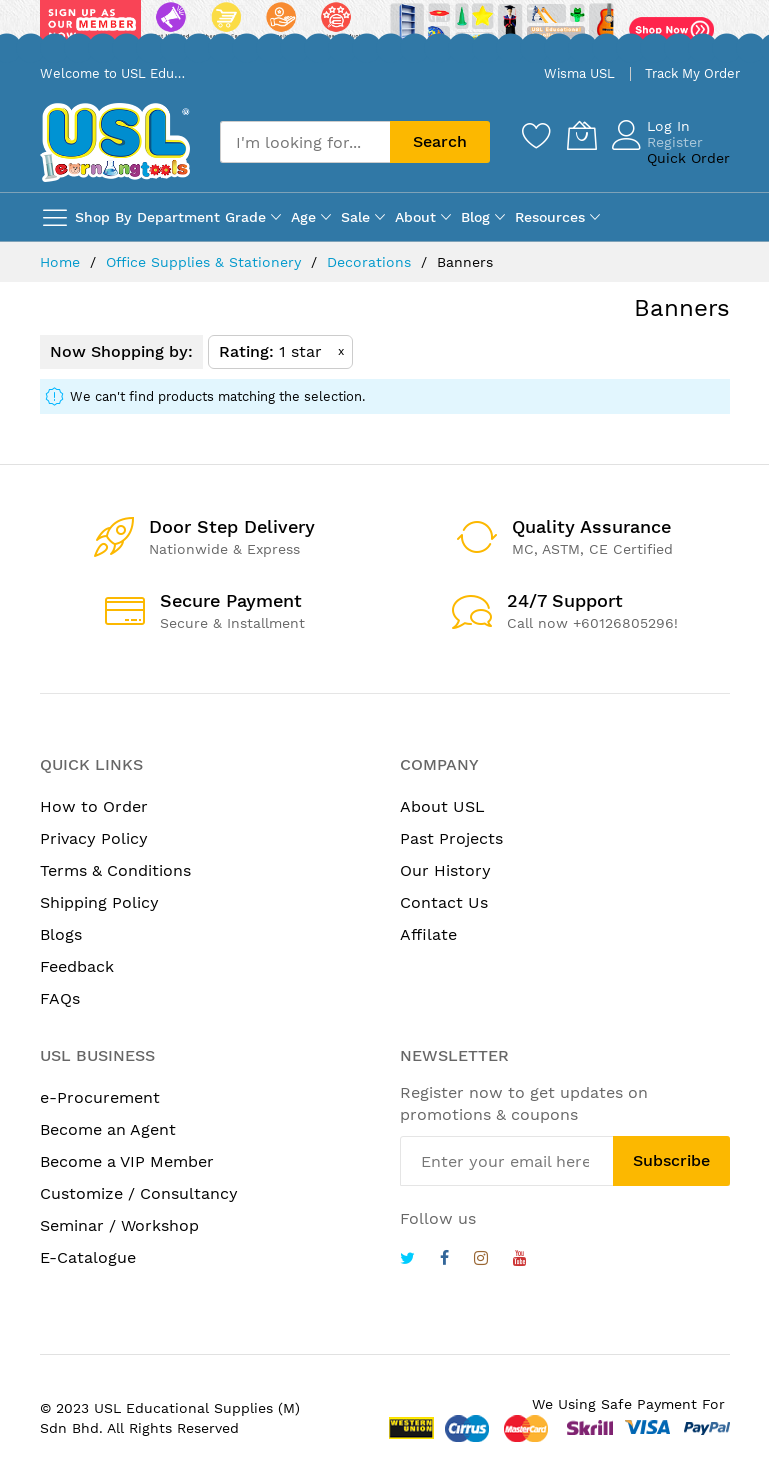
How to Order (94, 806)
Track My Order (692, 73)
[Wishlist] (537, 135)
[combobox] (305, 142)
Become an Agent (108, 1129)
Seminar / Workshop (119, 1225)
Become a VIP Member (127, 1161)
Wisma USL (579, 73)
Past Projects (451, 838)
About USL (442, 806)
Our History (445, 870)
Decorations (371, 262)
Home (62, 262)
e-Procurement (100, 1097)
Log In (668, 126)
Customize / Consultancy (139, 1193)
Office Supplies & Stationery (206, 262)
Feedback (77, 966)
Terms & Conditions (115, 870)
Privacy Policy (94, 838)
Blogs (61, 934)
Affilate (428, 934)
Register (675, 142)
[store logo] (115, 142)
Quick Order (688, 158)
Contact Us (444, 902)
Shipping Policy (99, 902)
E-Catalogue (88, 1257)
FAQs (60, 998)
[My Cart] (582, 135)
